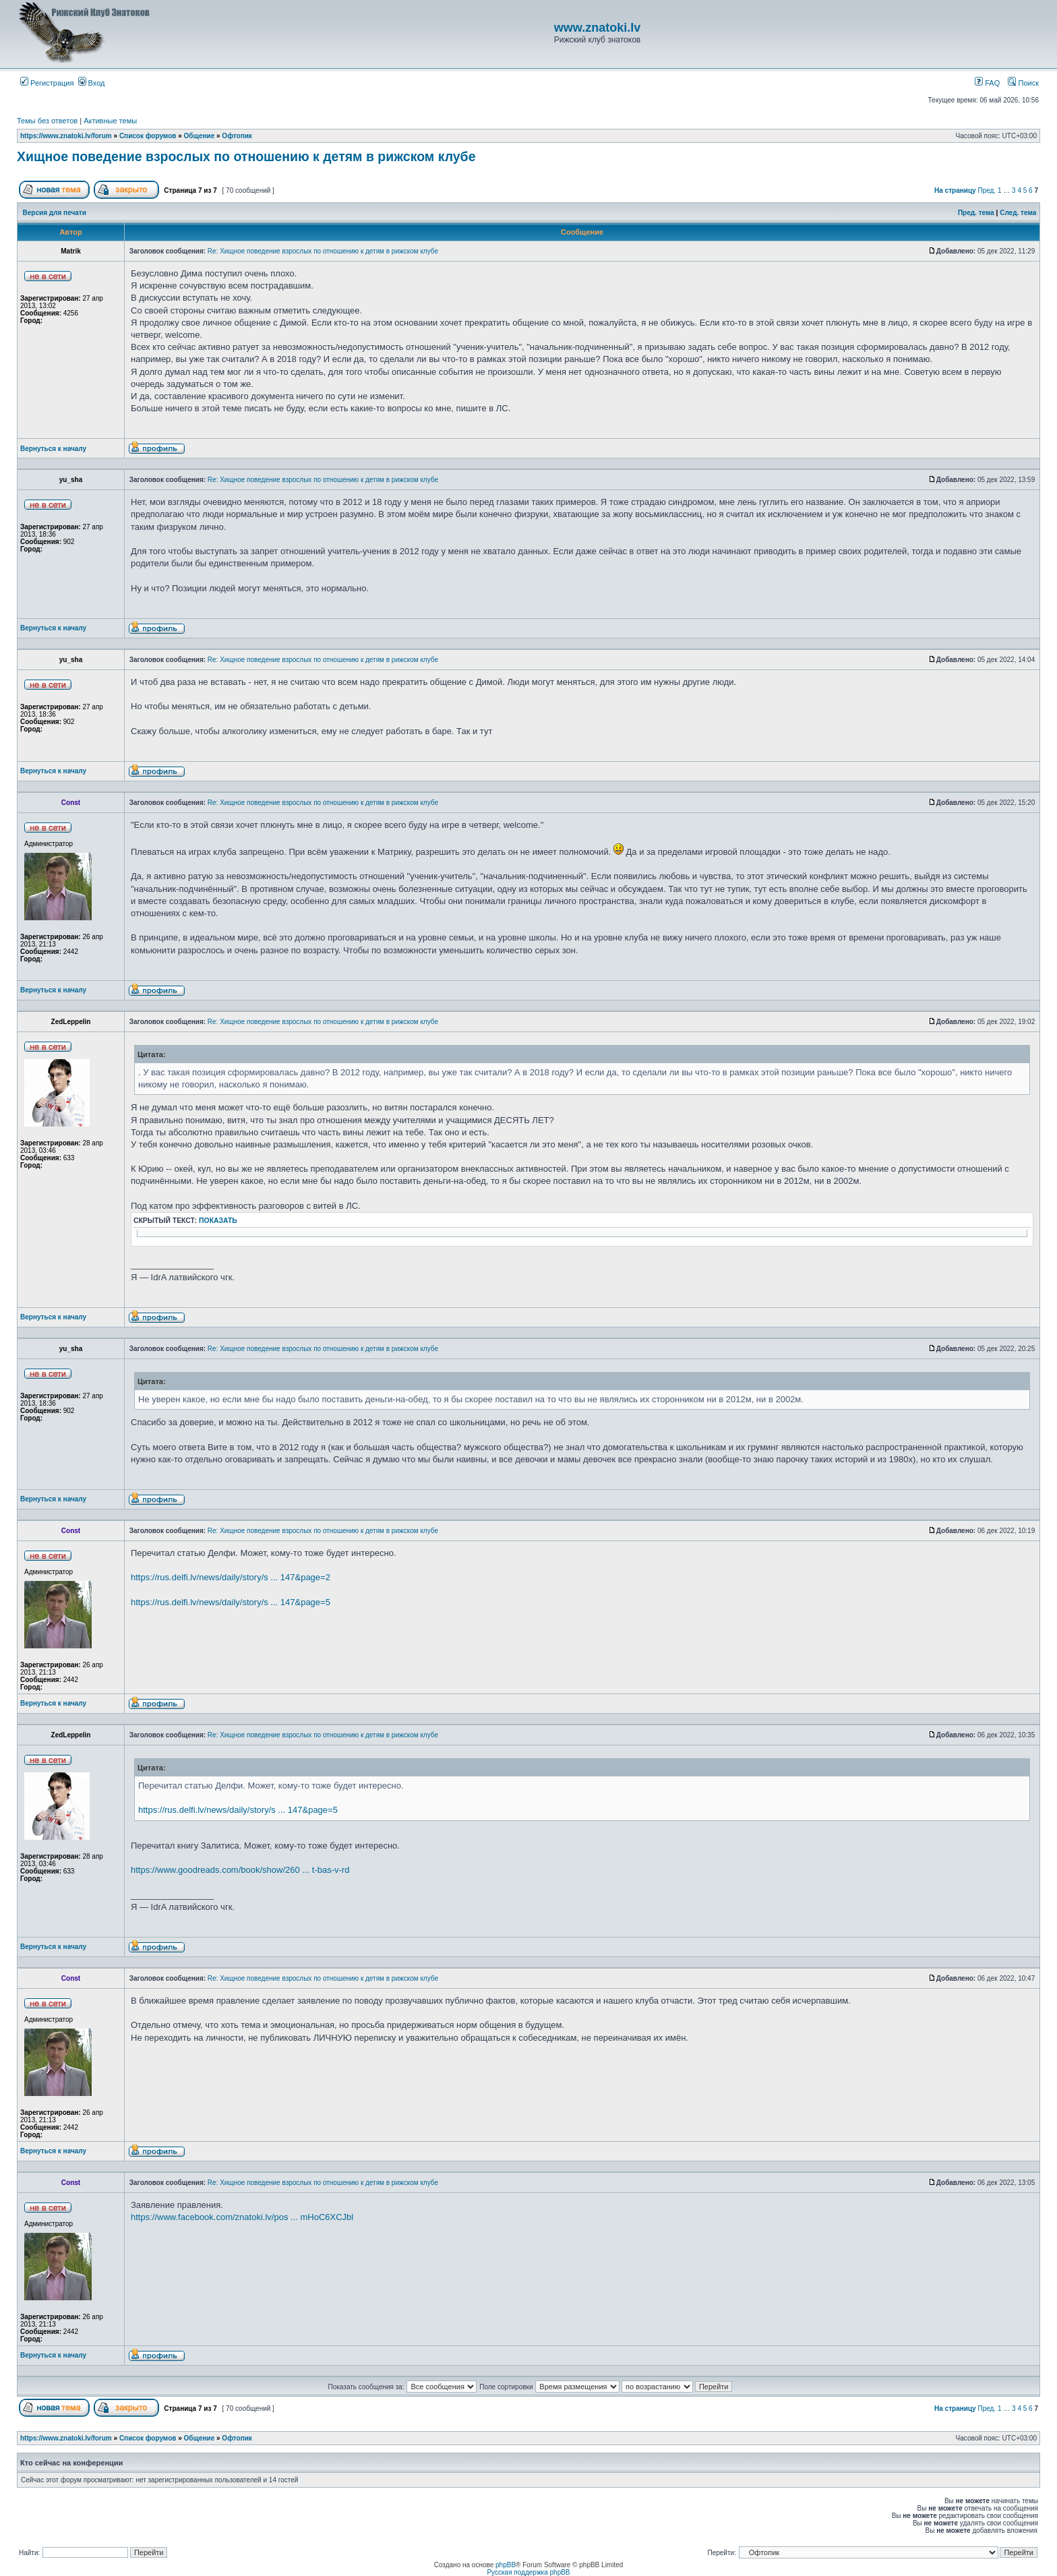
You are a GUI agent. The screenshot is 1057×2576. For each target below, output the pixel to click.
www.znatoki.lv (597, 27)
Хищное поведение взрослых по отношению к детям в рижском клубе (246, 156)
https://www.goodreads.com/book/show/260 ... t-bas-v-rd (240, 1870)
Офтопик (236, 136)
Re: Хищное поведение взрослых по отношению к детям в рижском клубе (323, 251)
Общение (199, 136)
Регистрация (46, 83)
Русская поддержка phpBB (528, 2572)
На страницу (955, 190)
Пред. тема (976, 212)
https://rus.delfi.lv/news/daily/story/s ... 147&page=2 (230, 1577)
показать (218, 1220)
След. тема (1018, 212)
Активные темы (110, 121)
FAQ (987, 83)
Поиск (1023, 83)
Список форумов (148, 136)
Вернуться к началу (53, 448)
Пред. (986, 190)
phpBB (505, 2565)
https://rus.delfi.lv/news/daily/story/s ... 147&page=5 (230, 1602)
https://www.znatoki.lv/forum (66, 136)
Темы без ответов (47, 121)
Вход (91, 83)
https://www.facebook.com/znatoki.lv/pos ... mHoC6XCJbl (242, 2217)
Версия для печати (54, 212)
